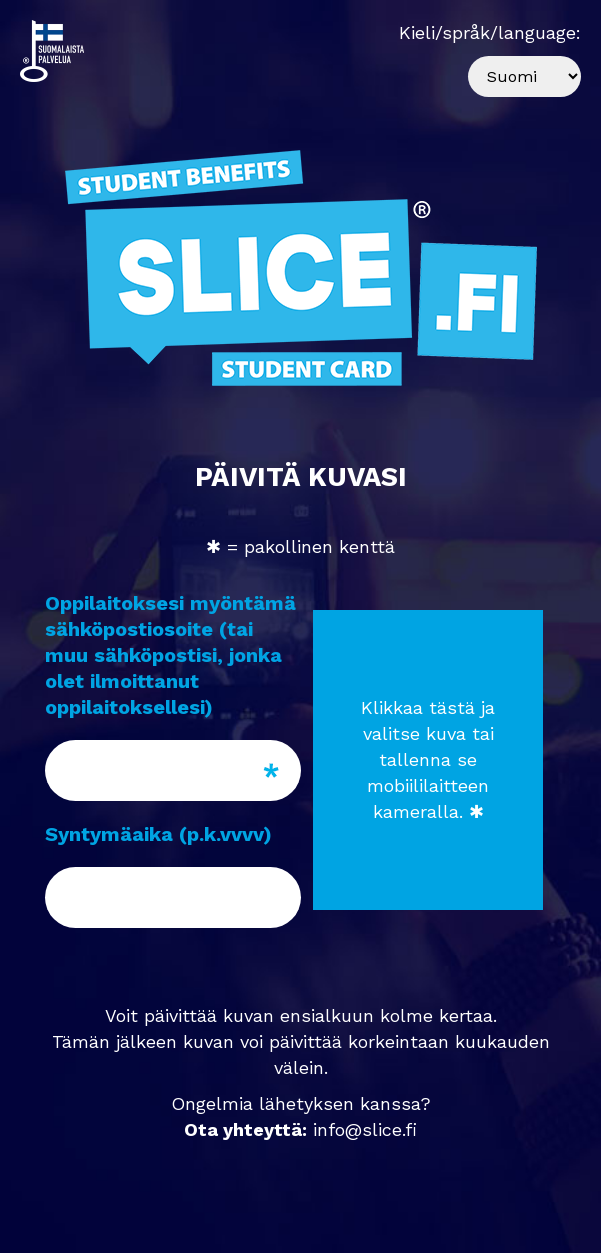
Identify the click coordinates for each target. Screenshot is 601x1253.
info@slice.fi (365, 1129)
